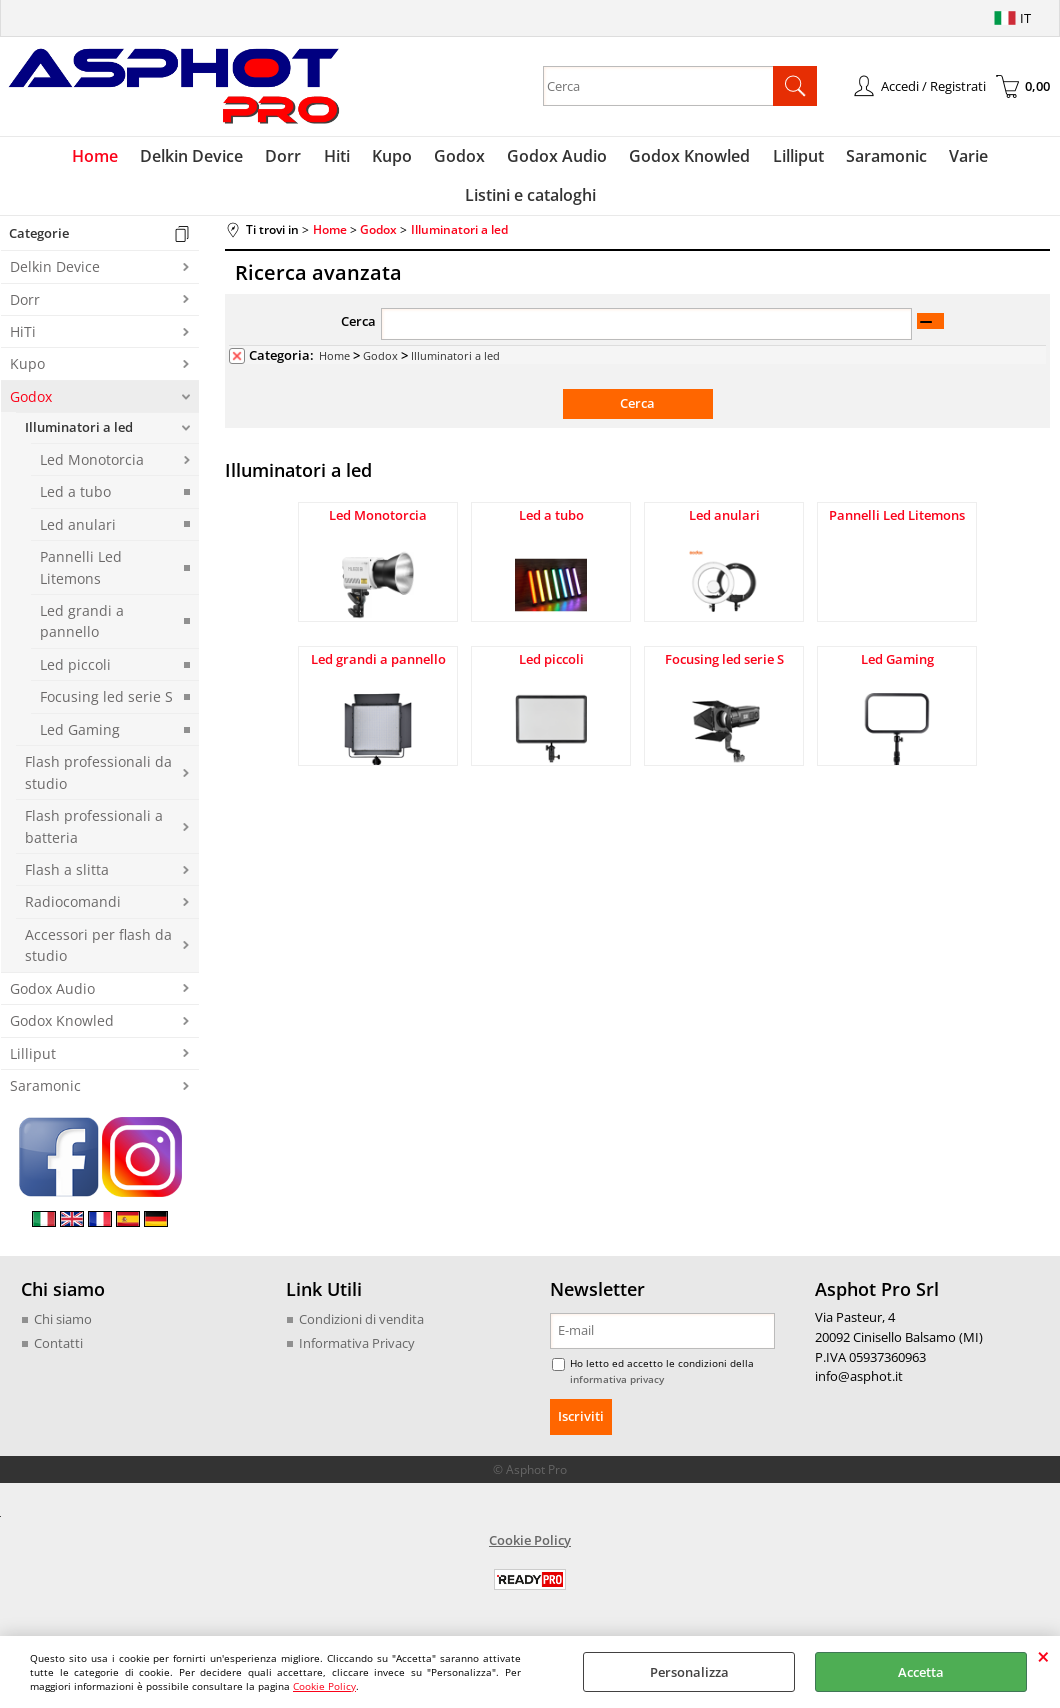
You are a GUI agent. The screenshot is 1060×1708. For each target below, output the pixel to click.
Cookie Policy (324, 1686)
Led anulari (78, 533)
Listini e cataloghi (530, 201)
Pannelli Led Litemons (81, 576)
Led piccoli (75, 673)
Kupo (394, 158)
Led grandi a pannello (82, 630)
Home (106, 158)
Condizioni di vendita (361, 1328)
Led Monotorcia (92, 468)
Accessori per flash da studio (98, 954)
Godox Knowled (685, 158)
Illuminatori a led (79, 436)
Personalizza (689, 1672)
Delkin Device (200, 158)
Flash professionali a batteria (94, 835)
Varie (957, 158)
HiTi (23, 340)
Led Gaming (80, 738)
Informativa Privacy (357, 1352)
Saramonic (877, 158)
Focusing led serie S (106, 705)
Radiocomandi (73, 910)
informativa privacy (617, 1387)
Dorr (290, 158)
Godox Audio (555, 158)
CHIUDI (1043, 1656)
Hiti (341, 158)
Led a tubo (75, 500)
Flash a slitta (67, 878)
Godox (459, 158)
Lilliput (791, 158)
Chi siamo (63, 1328)
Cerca (358, 330)
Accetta (921, 1672)
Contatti (58, 1352)
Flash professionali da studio (98, 781)
